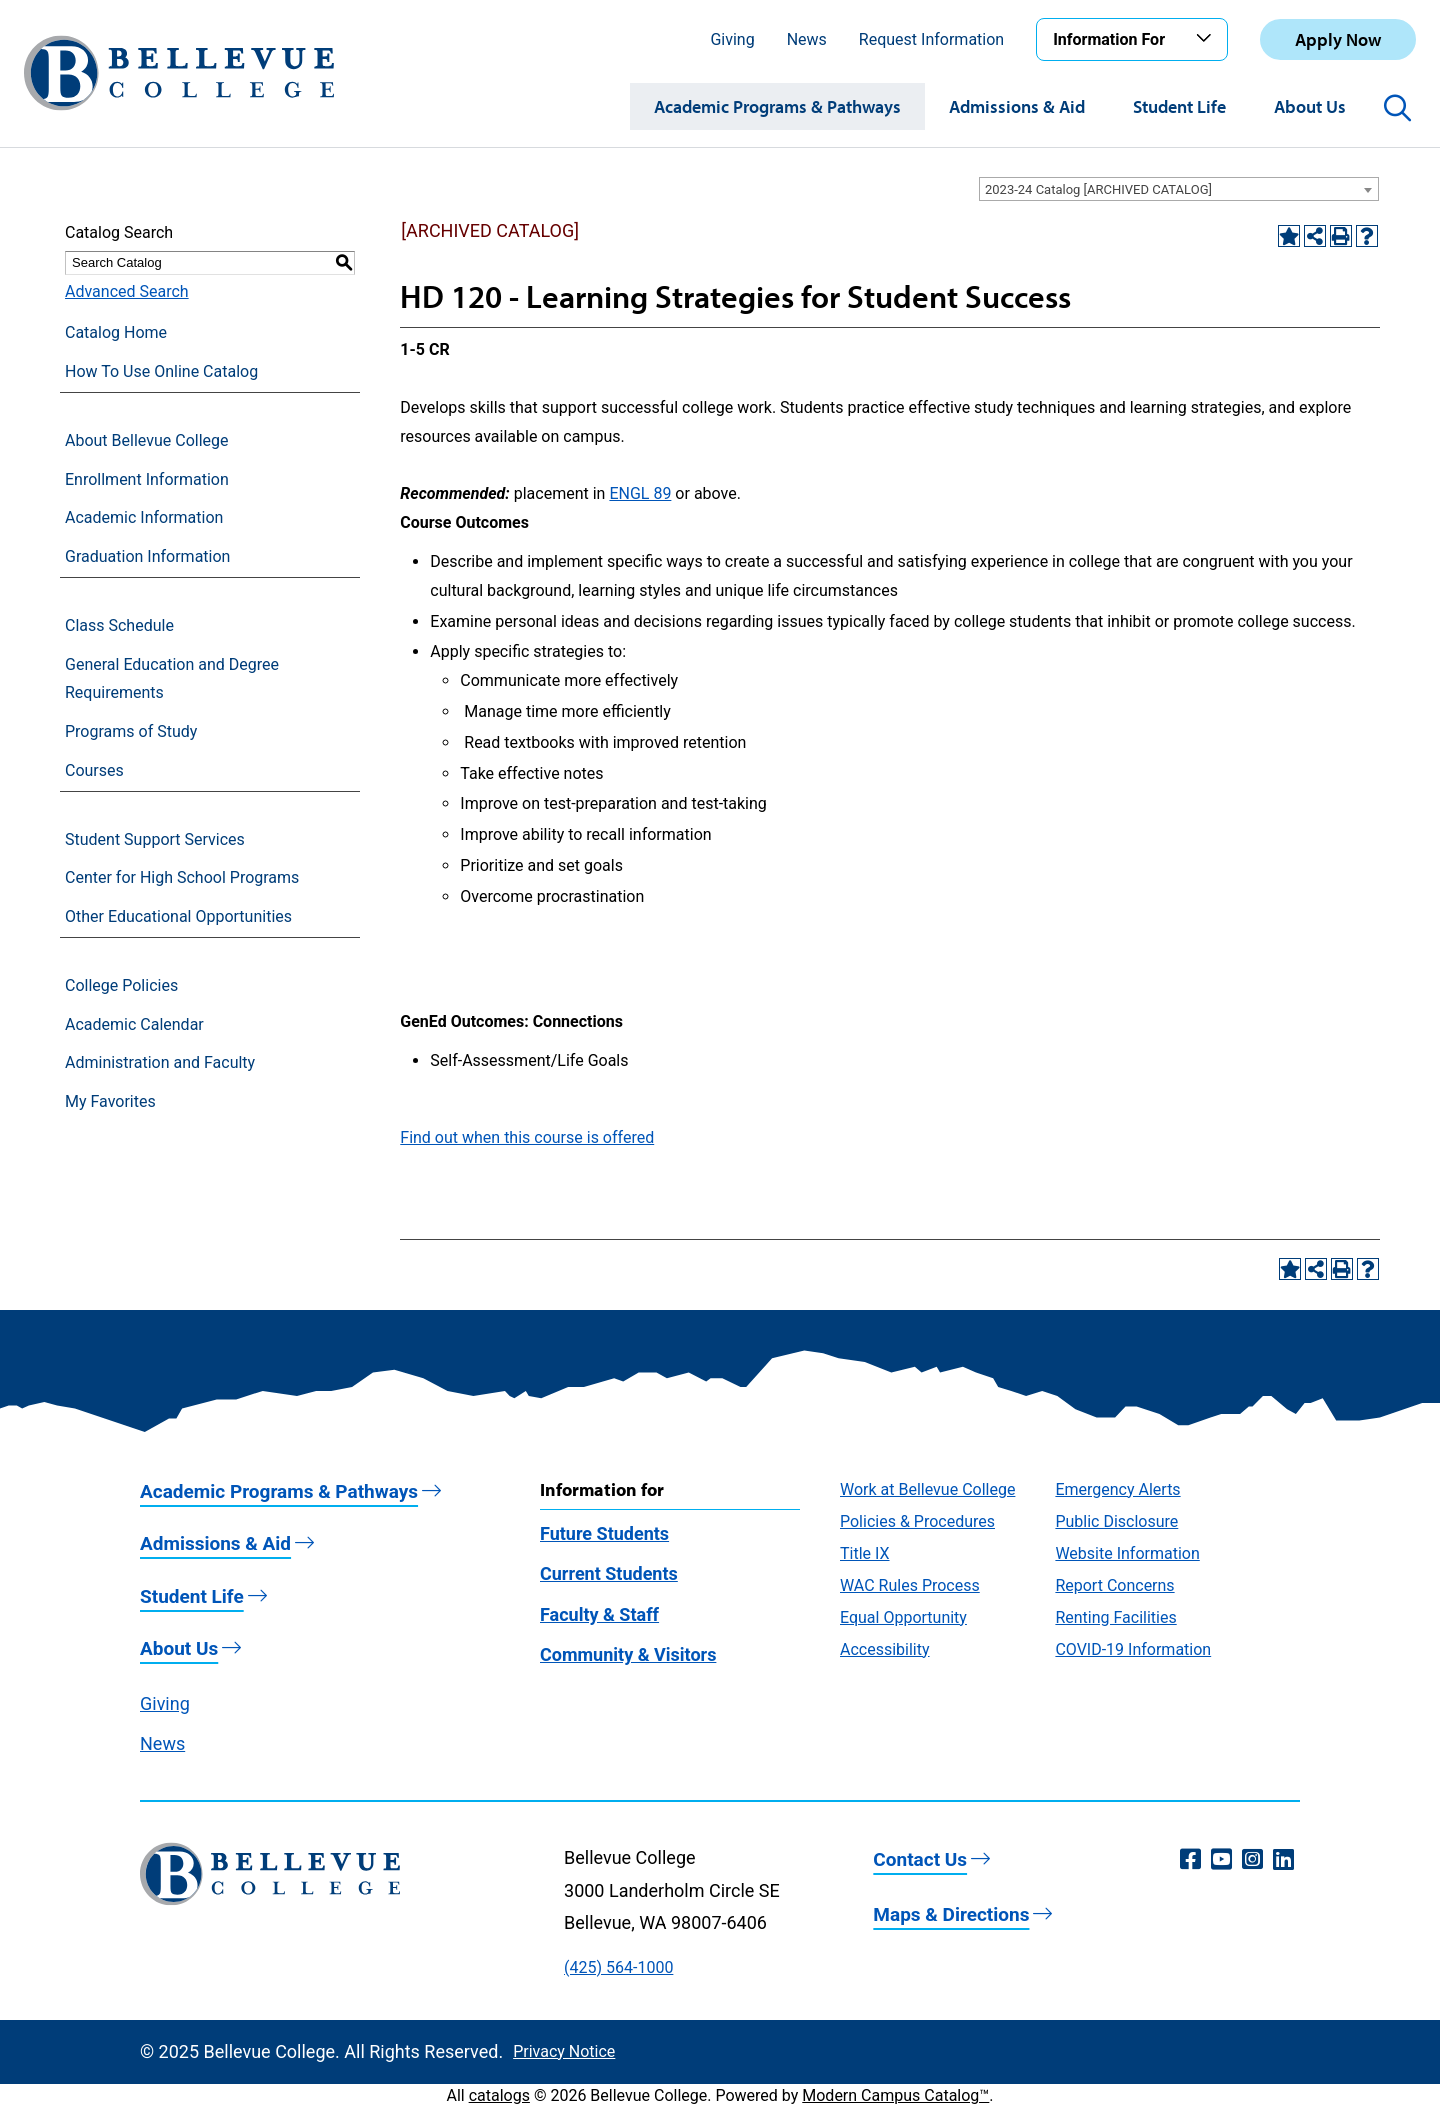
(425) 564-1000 (618, 1967)
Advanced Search (127, 291)
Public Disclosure (1116, 1521)
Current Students (609, 1573)
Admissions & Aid (1017, 106)
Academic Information (144, 517)
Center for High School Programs (182, 877)
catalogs (499, 2095)
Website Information (1127, 1553)
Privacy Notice (564, 2051)
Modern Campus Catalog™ (895, 2095)
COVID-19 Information (1133, 1649)
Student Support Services (155, 839)
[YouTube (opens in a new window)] (1221, 1860)
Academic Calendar (134, 1024)
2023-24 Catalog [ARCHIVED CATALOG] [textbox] (1098, 189)
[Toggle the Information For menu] (1207, 39)
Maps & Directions (951, 1914)
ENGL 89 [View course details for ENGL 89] (640, 493)
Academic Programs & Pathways (777, 106)
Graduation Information (147, 556)
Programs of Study (131, 731)
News (807, 39)
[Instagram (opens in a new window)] (1252, 1860)
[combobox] (1179, 189)
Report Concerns (1114, 1585)
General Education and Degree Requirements (172, 679)
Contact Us (920, 1859)
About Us (1310, 106)
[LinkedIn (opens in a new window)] (1283, 1860)
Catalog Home (116, 332)
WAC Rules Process (910, 1585)
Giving (732, 39)
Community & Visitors (628, 1654)
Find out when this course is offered (527, 1137)
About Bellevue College (146, 440)
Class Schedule (119, 625)
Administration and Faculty (160, 1062)
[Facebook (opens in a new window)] (1190, 1860)
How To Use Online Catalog (161, 371)
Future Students (604, 1533)
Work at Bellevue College (927, 1489)
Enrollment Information (147, 479)
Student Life (1179, 106)
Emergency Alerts (1117, 1489)
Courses (94, 770)
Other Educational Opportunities (178, 916)
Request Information (931, 39)
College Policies (121, 985)
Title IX (865, 1553)
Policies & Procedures (917, 1521)
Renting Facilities (1115, 1617)
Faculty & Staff (599, 1614)
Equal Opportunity (903, 1617)
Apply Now (1338, 39)
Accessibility (885, 1649)
